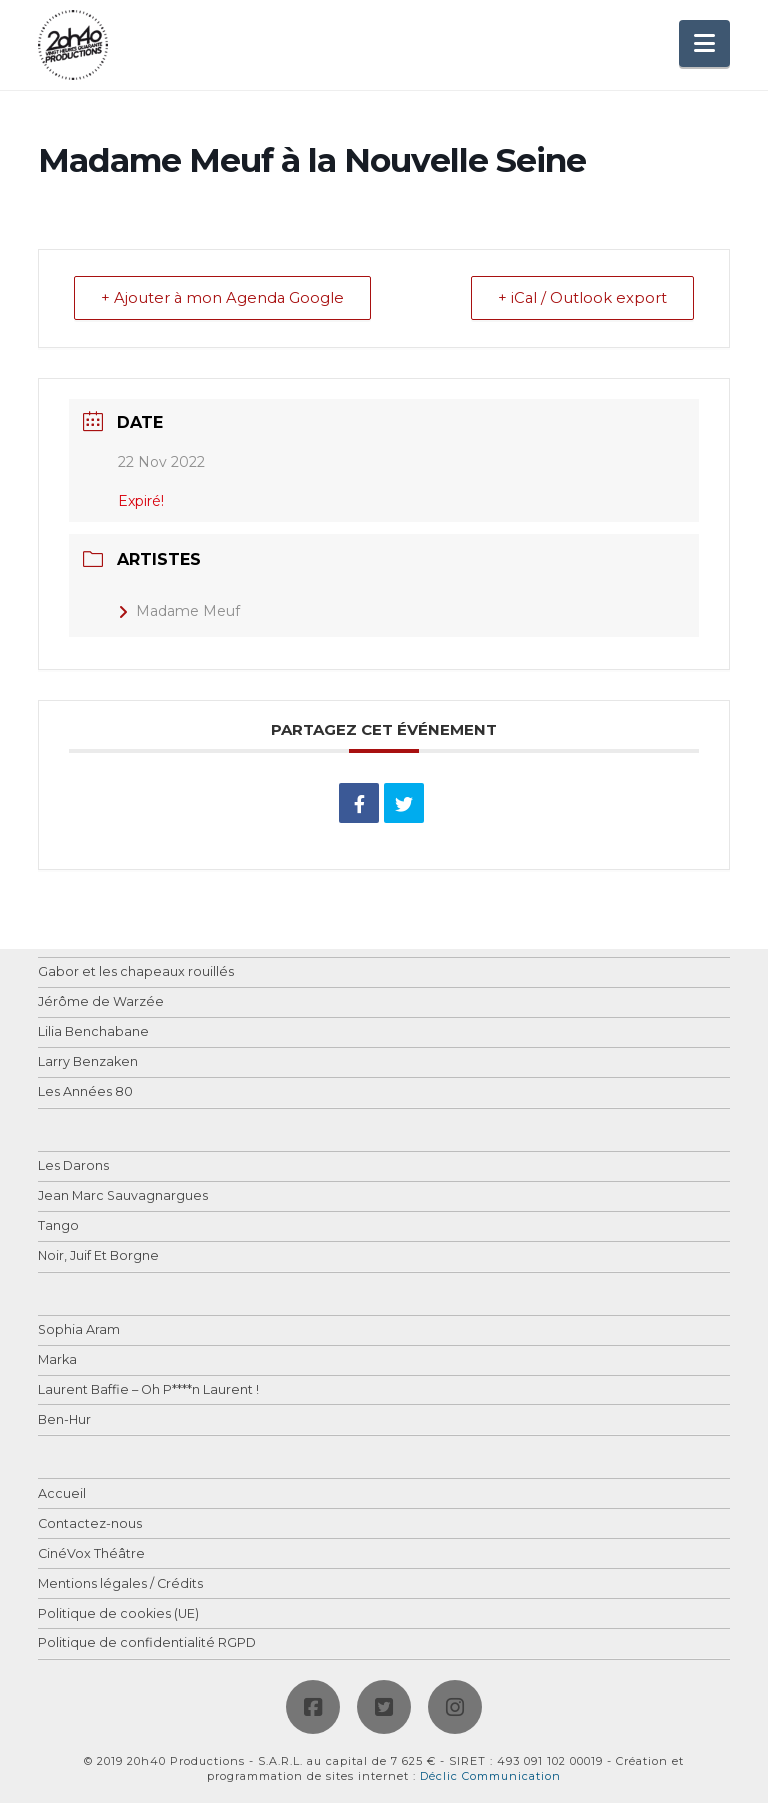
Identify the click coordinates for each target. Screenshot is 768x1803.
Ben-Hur (64, 1420)
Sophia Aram (79, 1330)
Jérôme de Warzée (101, 1003)
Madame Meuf (179, 612)
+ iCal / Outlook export (580, 298)
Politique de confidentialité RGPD (147, 1644)
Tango (58, 1226)
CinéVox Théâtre (91, 1554)
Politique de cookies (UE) (118, 1614)
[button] (704, 43)
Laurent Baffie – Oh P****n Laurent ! (148, 1390)
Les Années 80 (85, 1093)
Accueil (62, 1494)
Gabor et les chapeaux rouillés (136, 973)
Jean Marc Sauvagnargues (123, 1196)
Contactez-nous (90, 1524)
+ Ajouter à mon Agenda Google (225, 298)
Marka (57, 1360)
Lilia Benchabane (93, 1033)
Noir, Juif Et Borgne (98, 1256)
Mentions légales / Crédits (120, 1584)
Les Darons (73, 1167)
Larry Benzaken (88, 1063)
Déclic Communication (490, 1776)
